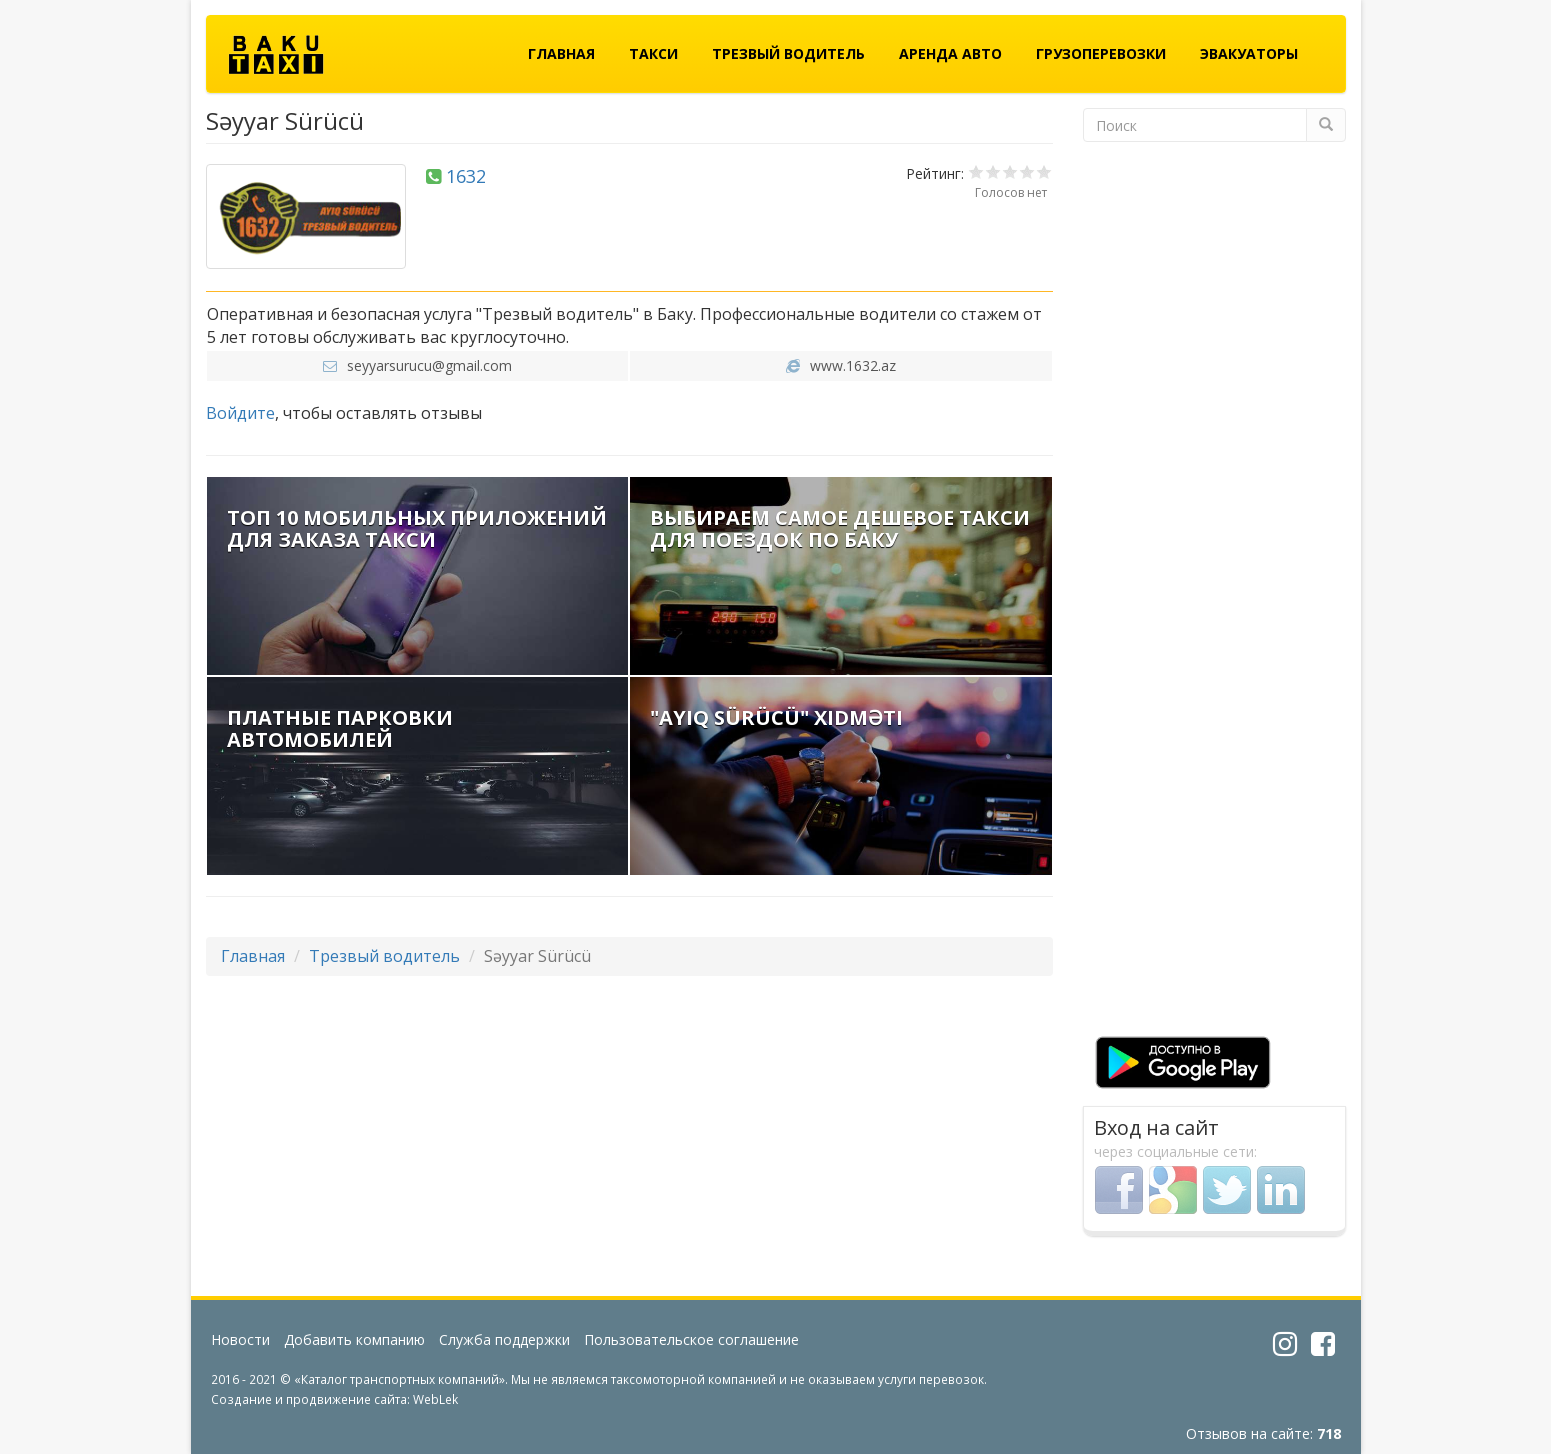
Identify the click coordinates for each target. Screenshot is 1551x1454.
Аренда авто (950, 53)
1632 (466, 176)
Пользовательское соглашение (691, 1339)
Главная (561, 53)
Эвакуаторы (1249, 53)
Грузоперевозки (1101, 53)
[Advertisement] (1214, 595)
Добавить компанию (354, 1339)
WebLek (435, 1399)
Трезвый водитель (788, 53)
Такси (653, 53)
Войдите (240, 413)
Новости (240, 1339)
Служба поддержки (504, 1339)
